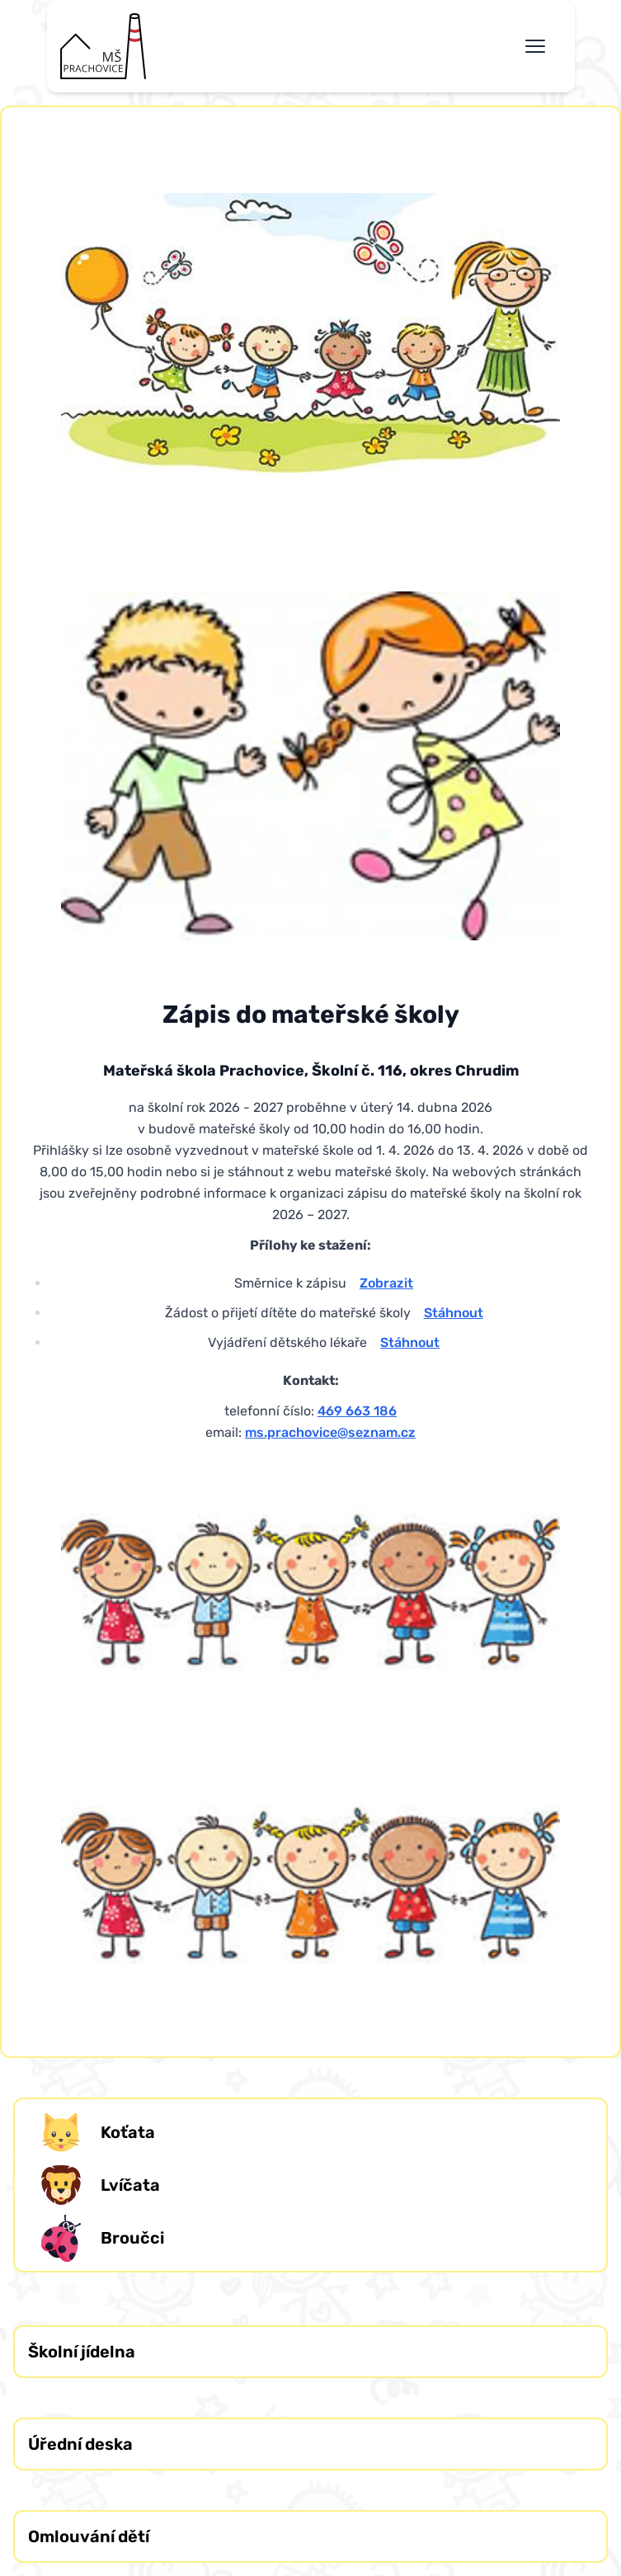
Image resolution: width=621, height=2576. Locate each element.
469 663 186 (357, 1411)
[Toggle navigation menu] (535, 46)
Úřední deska (80, 2444)
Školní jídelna (81, 2352)
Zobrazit (386, 1283)
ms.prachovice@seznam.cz (330, 1432)
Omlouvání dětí (88, 2536)
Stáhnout (453, 1313)
